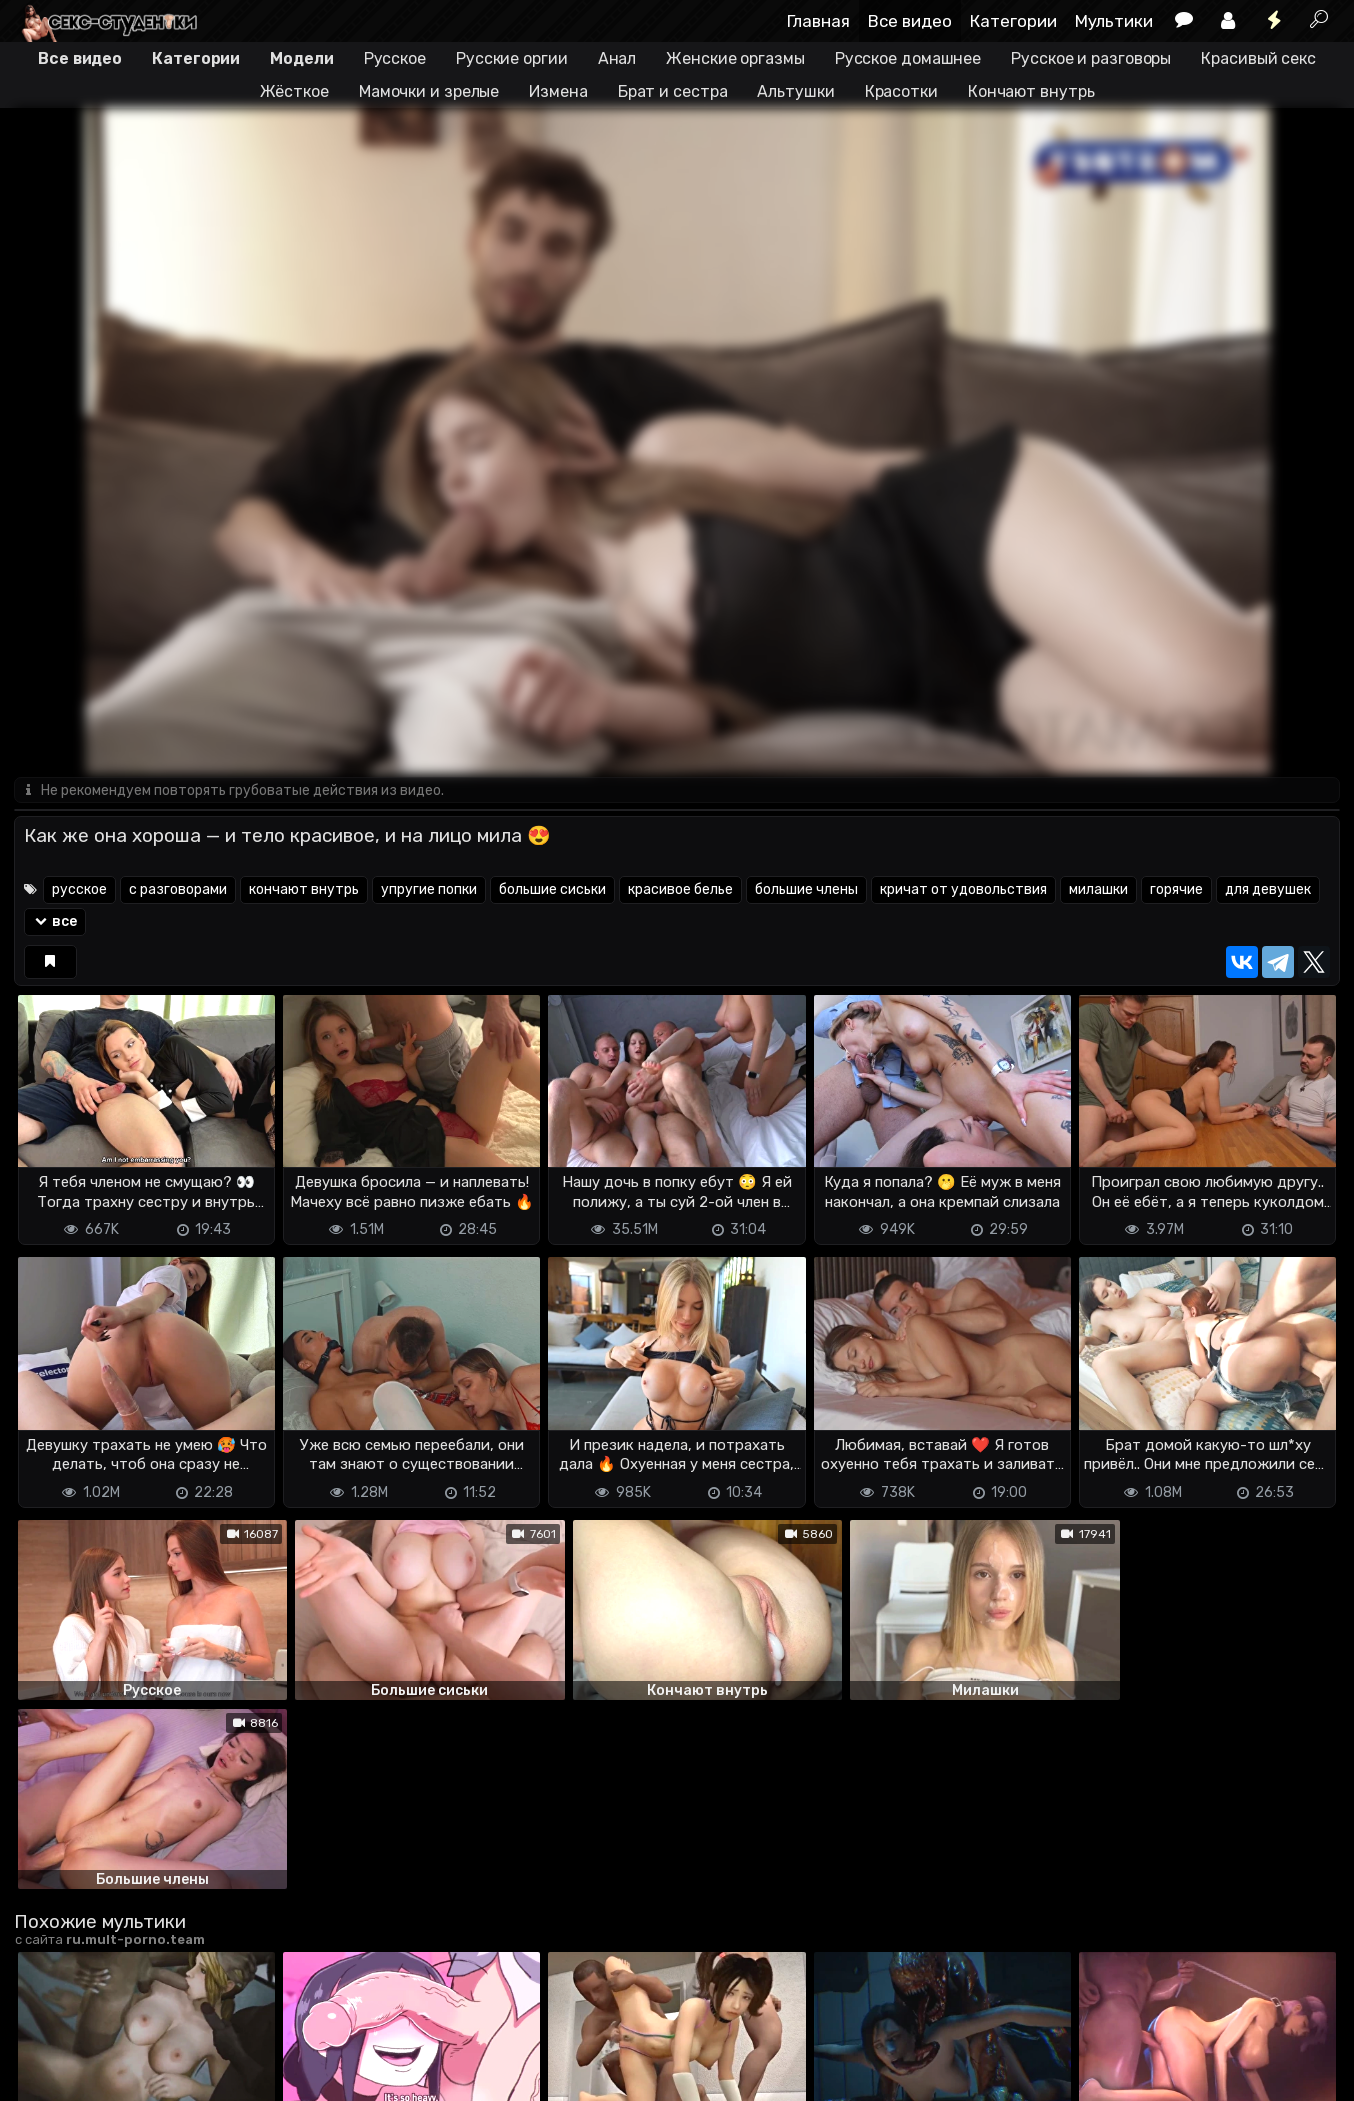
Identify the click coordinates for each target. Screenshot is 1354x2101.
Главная (818, 21)
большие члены (806, 890)
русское (79, 890)
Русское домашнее (908, 58)
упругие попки (429, 890)
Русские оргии (512, 58)
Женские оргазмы (735, 58)
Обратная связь (222, 2073)
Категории (1013, 21)
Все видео (910, 21)
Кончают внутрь (1031, 91)
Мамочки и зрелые (429, 91)
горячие (1176, 890)
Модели (301, 58)
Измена (558, 91)
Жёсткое (294, 91)
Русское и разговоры (1091, 58)
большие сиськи (552, 890)
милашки (1098, 890)
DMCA (46, 2073)
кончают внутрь (304, 890)
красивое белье (680, 890)
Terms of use (117, 2073)
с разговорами (178, 890)
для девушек (1268, 890)
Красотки (901, 91)
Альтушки (795, 91)
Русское (395, 58)
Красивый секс (1258, 58)
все (55, 922)
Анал (617, 58)
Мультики (1114, 21)
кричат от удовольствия (963, 890)
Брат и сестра (673, 91)
